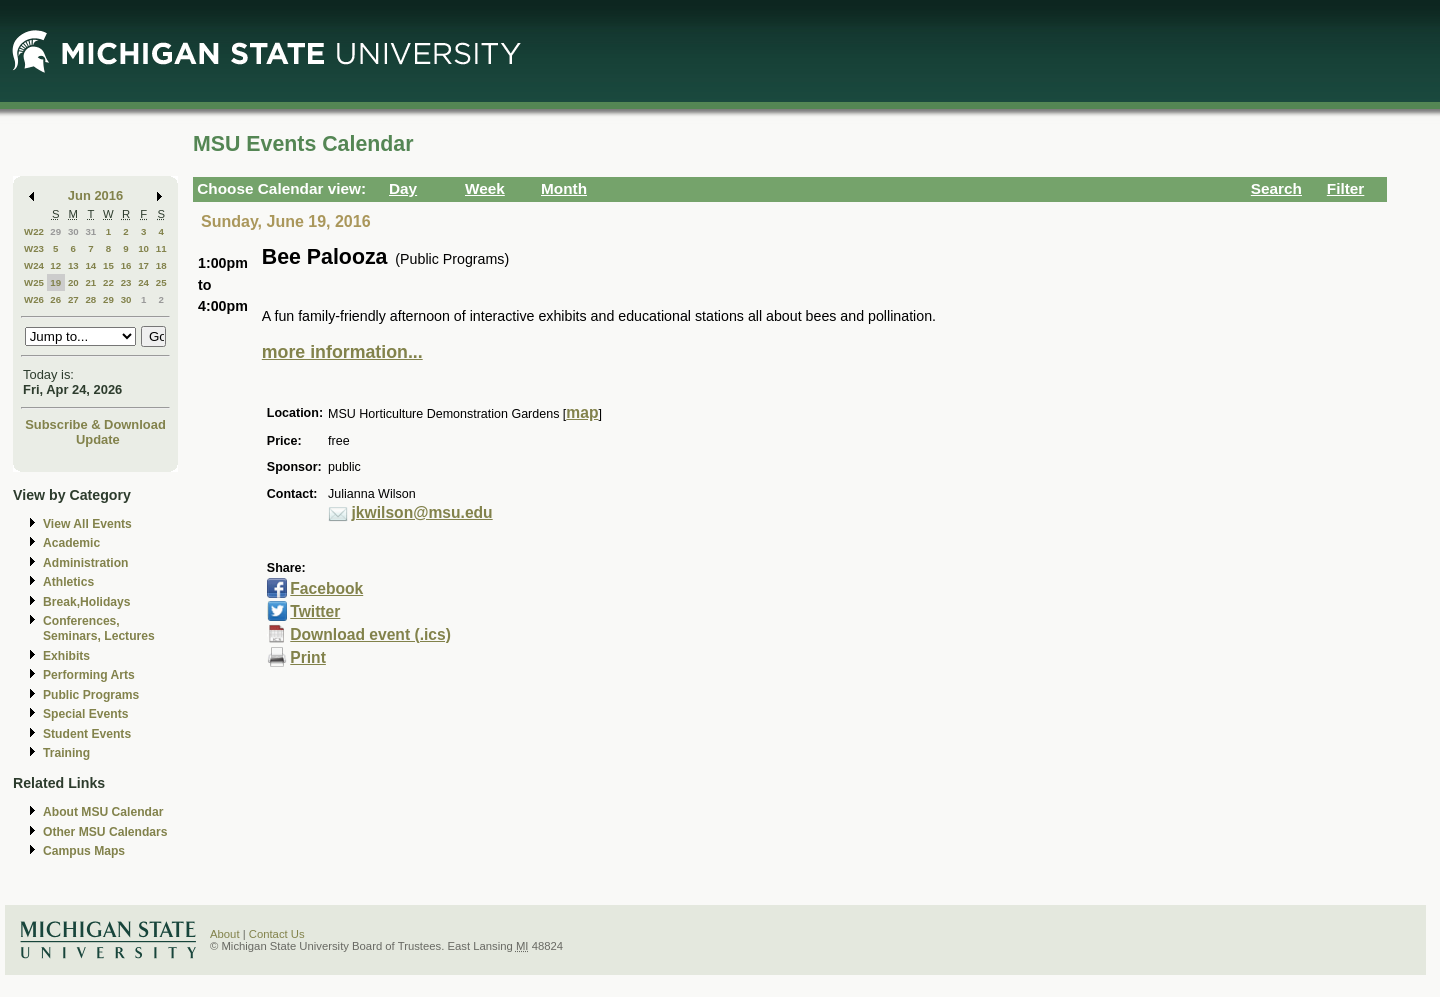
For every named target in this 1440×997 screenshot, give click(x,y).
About (225, 934)
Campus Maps (84, 851)
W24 (34, 265)
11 (161, 248)
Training (66, 753)
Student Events (87, 734)
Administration (85, 563)
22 (108, 282)
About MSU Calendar (103, 812)
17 (143, 265)
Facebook (326, 588)
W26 (34, 299)
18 (161, 265)
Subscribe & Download (95, 424)
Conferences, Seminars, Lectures (99, 628)
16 (126, 265)
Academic (71, 543)
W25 (34, 282)
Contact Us (277, 934)
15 (108, 265)
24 (143, 282)
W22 (34, 231)
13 (73, 265)
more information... (342, 352)
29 (55, 231)
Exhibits (66, 656)
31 (90, 231)
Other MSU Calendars (105, 832)
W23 (34, 248)
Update (98, 439)
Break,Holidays (87, 602)
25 (161, 282)
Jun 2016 (95, 195)
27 (73, 299)
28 (90, 299)
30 (73, 231)
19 (55, 282)
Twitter (315, 611)
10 (143, 248)
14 (90, 265)
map (582, 412)
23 (126, 282)
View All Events (87, 524)
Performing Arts (89, 675)
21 (90, 282)
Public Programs (91, 695)
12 (55, 265)
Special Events (85, 714)
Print (308, 657)
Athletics (68, 582)
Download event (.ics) (370, 634)
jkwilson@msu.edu (422, 512)
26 (55, 299)
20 (73, 282)
